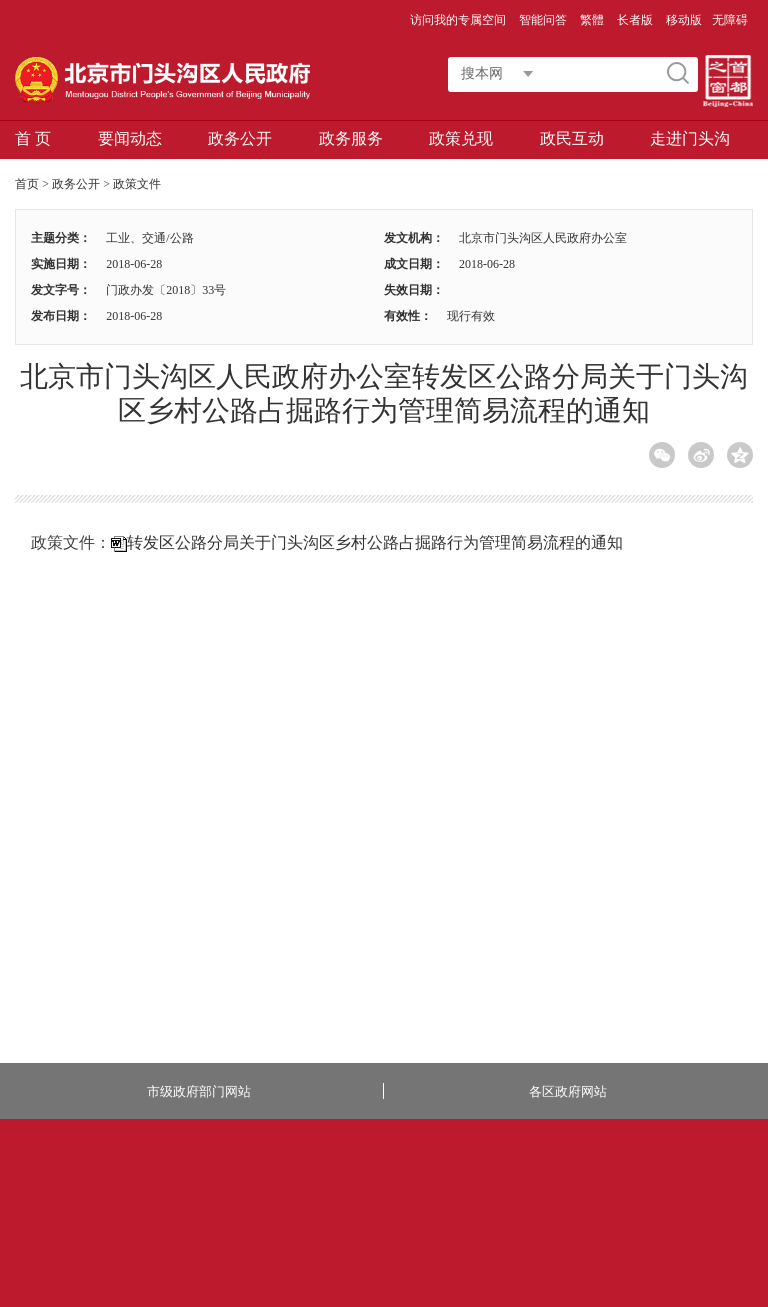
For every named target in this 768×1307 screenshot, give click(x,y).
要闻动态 (130, 138)
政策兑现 (461, 138)
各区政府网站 (568, 1091)
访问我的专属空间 (459, 20)
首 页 (33, 138)
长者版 (636, 20)
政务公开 (240, 138)
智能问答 (544, 20)
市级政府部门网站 (199, 1091)
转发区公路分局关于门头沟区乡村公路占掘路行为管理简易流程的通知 (375, 542)
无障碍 (730, 20)
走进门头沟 (690, 138)
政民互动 (572, 138)
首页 (27, 184)
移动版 (684, 20)
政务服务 (351, 138)
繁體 (592, 20)
